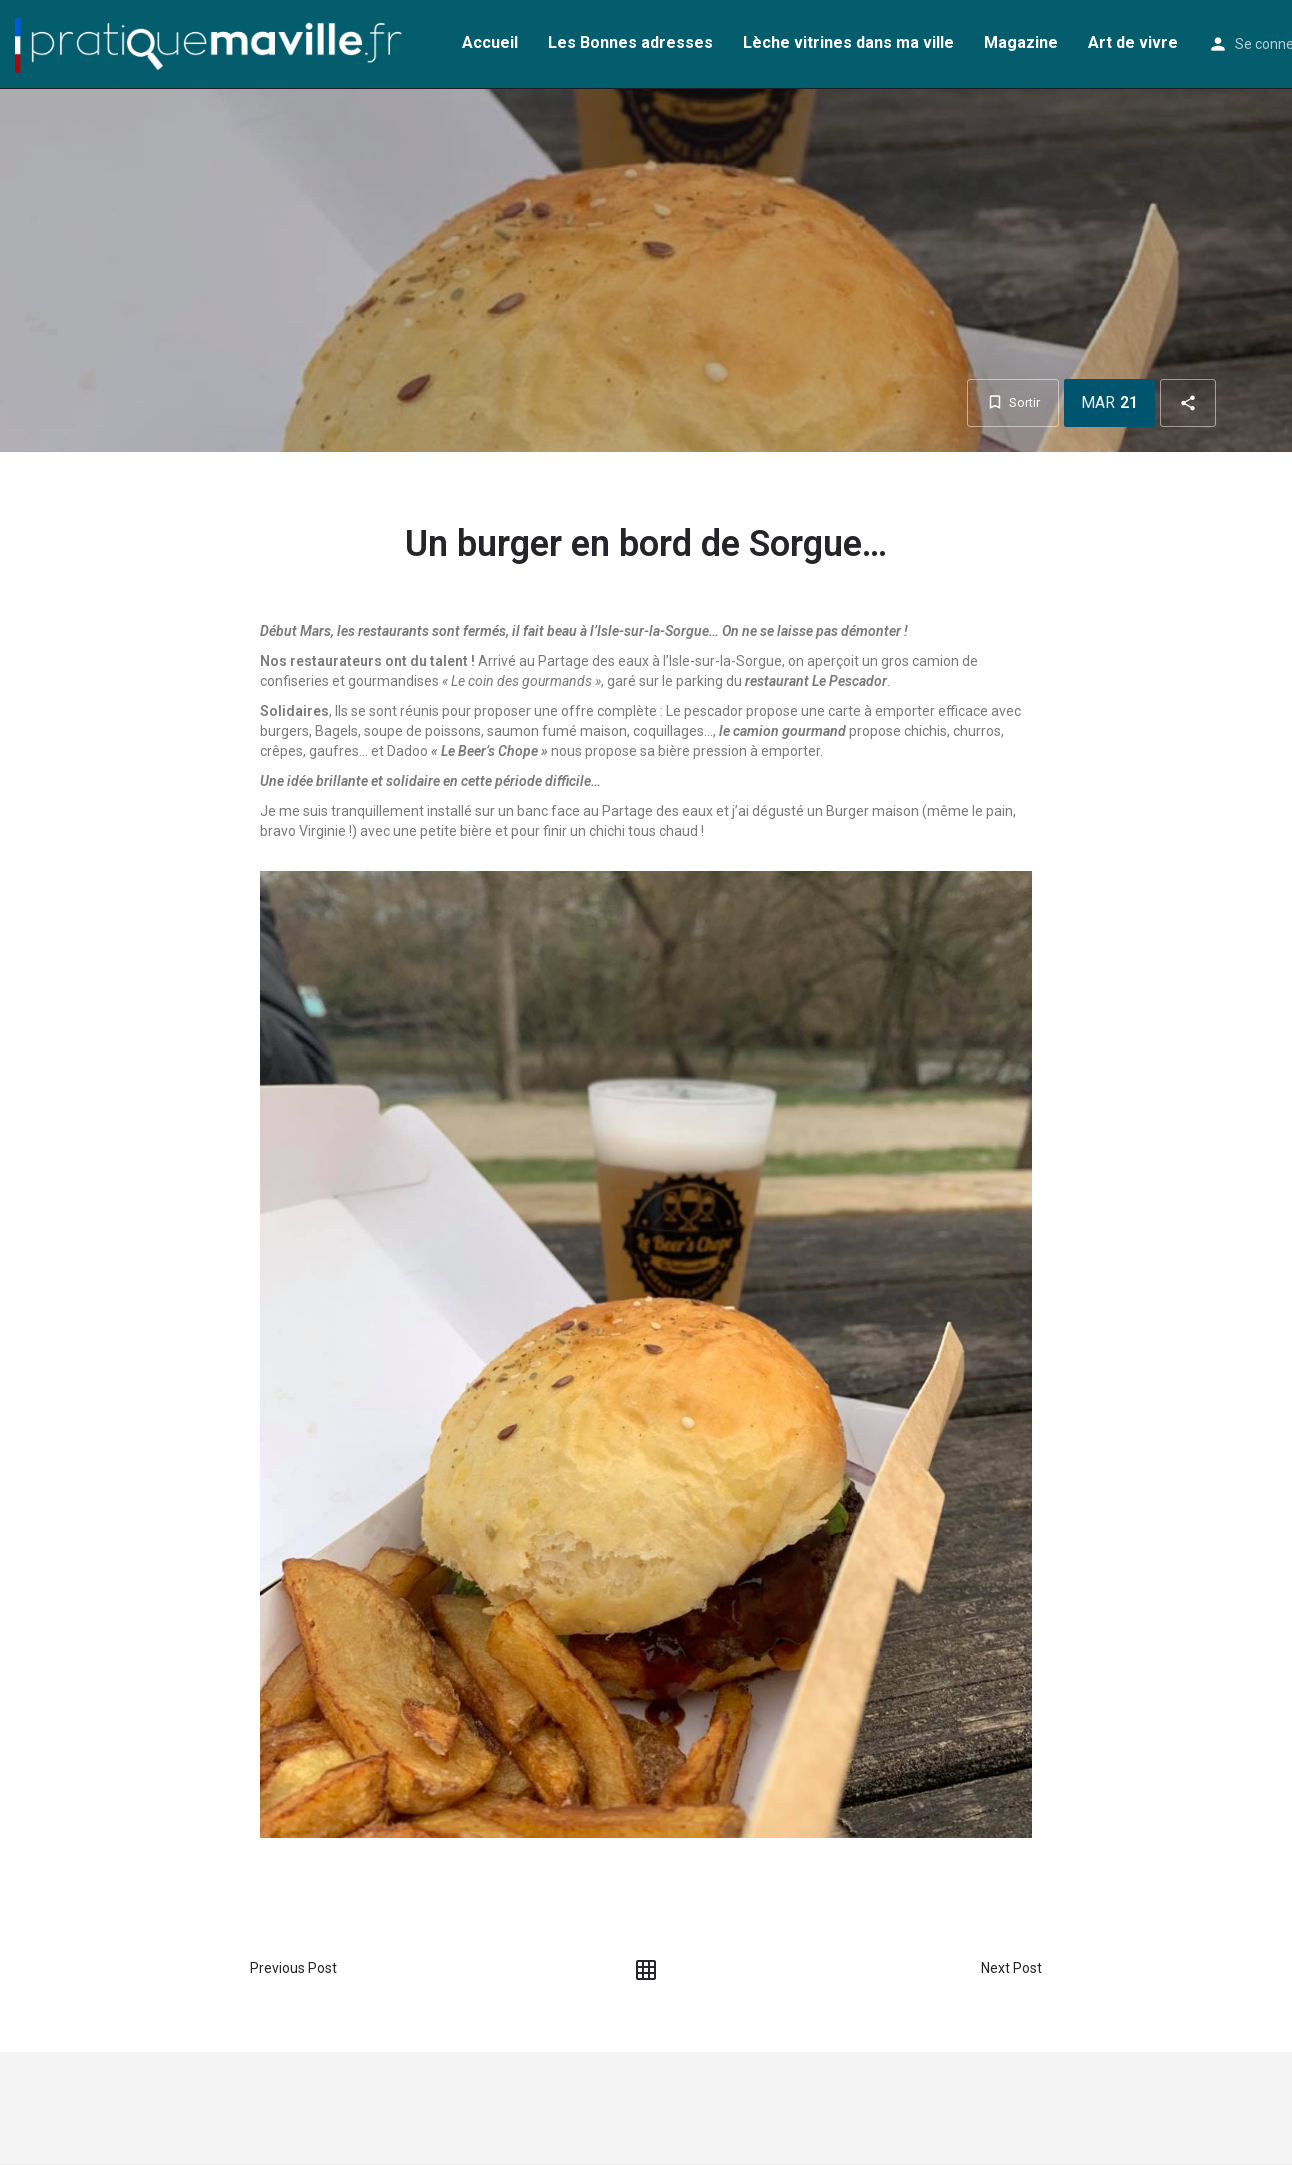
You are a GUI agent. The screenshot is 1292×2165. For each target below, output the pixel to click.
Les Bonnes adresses (630, 42)
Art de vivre (1133, 42)
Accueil (490, 42)
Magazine (1021, 42)
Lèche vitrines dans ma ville (848, 42)
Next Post (1011, 1968)
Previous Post (293, 1968)
